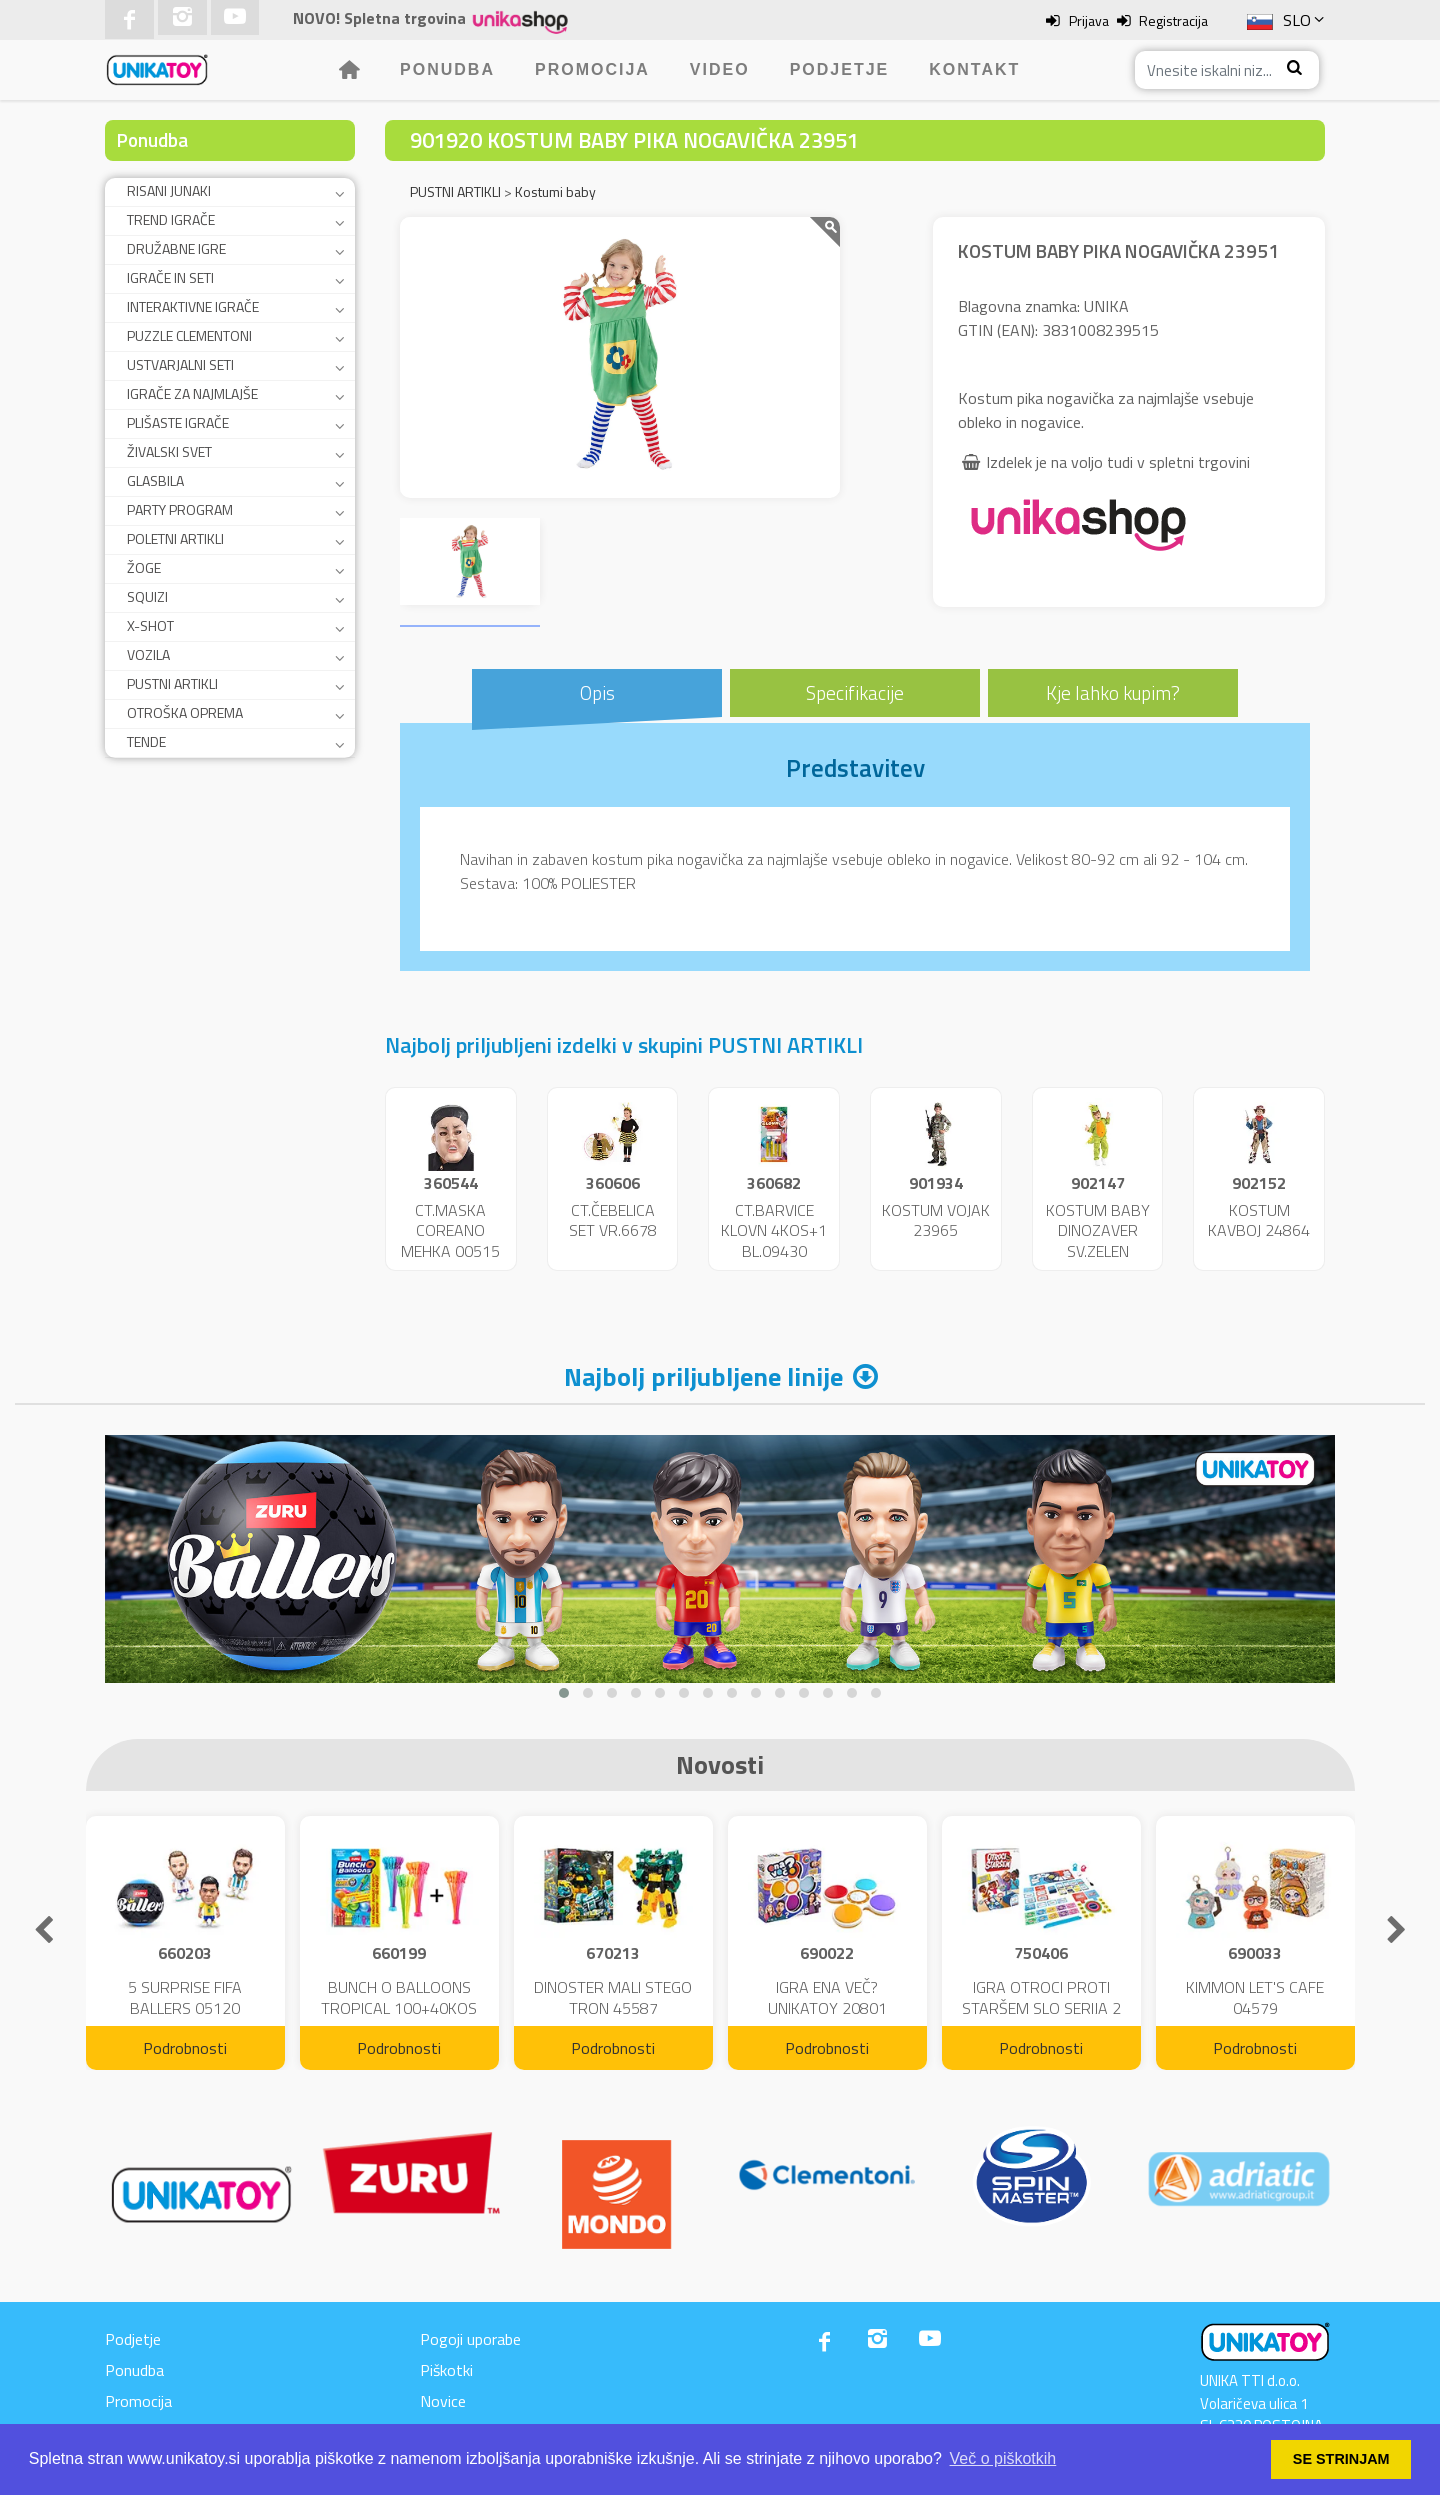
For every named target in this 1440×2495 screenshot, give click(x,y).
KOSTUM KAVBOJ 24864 (1259, 1220)
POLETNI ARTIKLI (175, 538)
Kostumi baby (555, 191)
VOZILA (148, 654)
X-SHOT (150, 625)
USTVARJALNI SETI (180, 364)
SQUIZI (147, 596)
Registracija (1173, 20)
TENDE (146, 741)
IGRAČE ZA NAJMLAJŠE (192, 393)
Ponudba (447, 69)
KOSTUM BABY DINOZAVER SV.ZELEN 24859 (1098, 1241)
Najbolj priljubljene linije (703, 1376)
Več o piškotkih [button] (1003, 2458)
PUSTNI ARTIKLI (172, 683)
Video (720, 69)
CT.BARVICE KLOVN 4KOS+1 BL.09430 (774, 1231)
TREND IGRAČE (171, 219)
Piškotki (446, 2370)
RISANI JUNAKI (169, 190)
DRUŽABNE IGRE (176, 248)
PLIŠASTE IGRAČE (178, 422)
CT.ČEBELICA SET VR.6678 (613, 1220)
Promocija (592, 69)
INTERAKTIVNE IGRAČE (193, 306)
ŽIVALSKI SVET (169, 451)
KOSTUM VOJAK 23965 (936, 1220)
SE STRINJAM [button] (1341, 2459)
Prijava (1089, 20)
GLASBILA (155, 480)
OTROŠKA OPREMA (185, 712)
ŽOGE (144, 567)
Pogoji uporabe (470, 2339)
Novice (443, 2401)
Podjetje (840, 69)
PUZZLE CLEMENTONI (189, 335)
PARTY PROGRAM (180, 509)
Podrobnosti (185, 2048)
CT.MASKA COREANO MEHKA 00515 (450, 1231)
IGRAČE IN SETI (170, 277)
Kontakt (974, 69)
